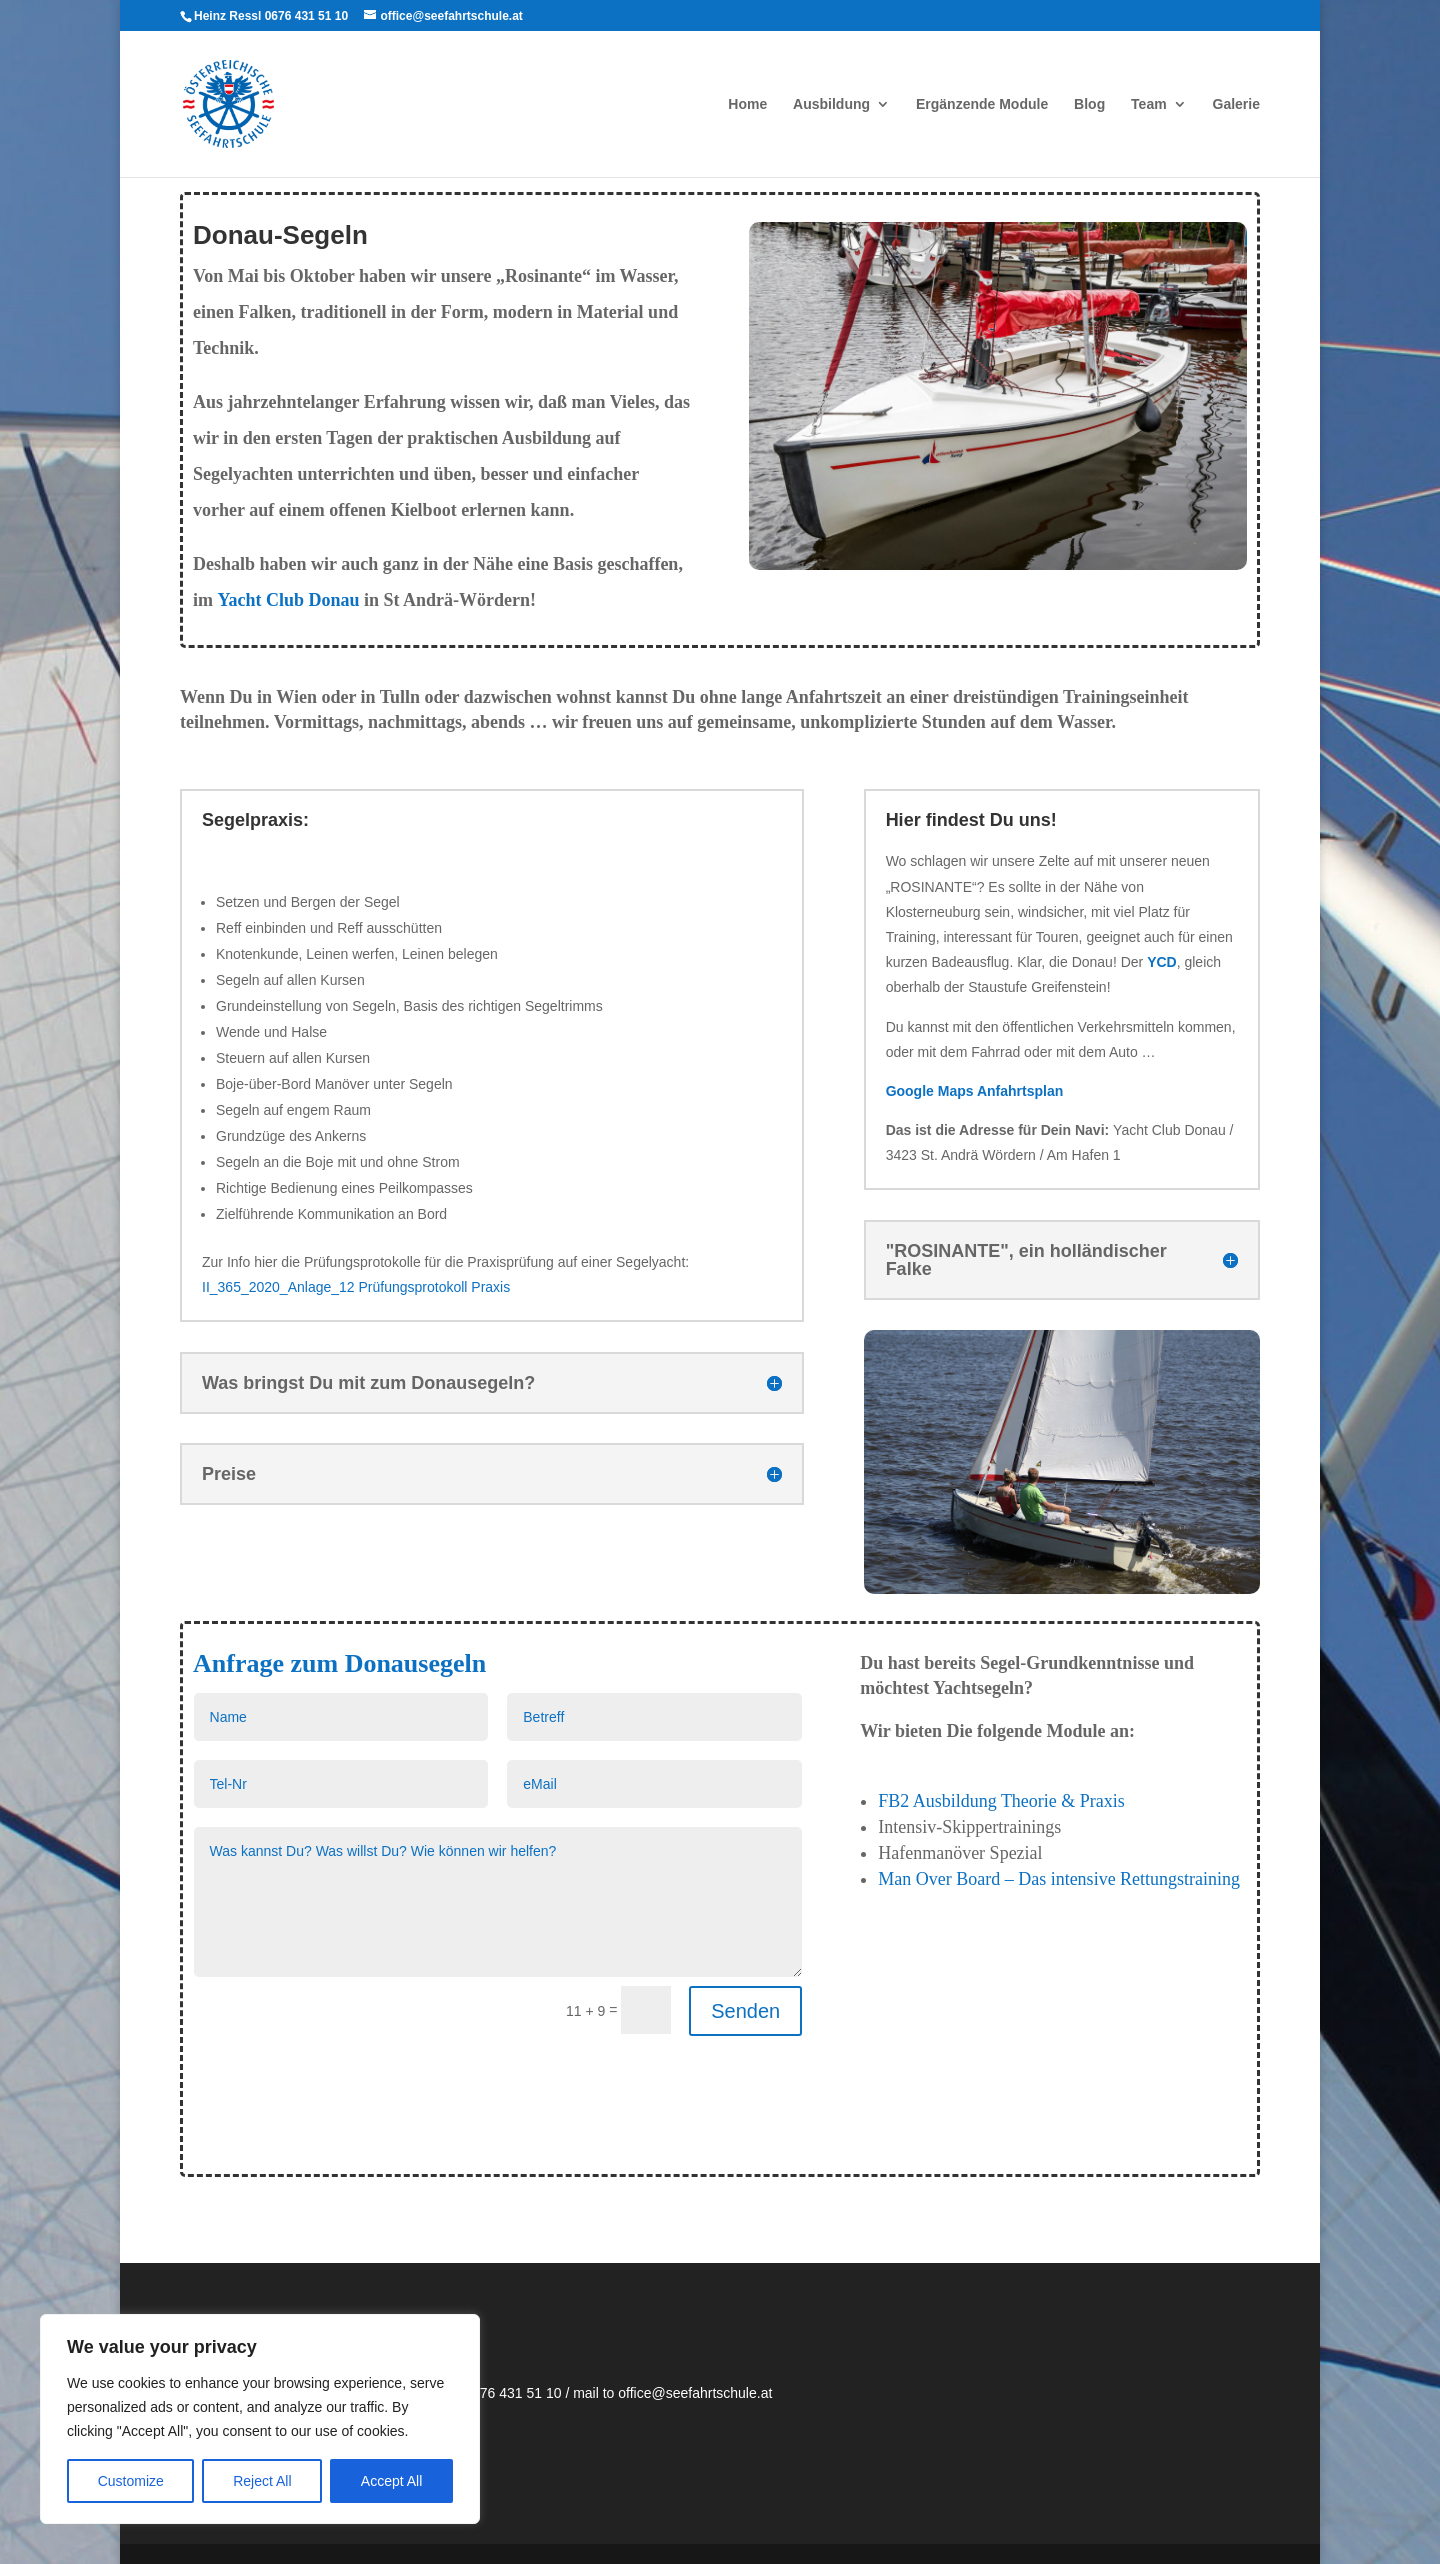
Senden (745, 2011)
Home (747, 104)
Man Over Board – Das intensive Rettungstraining (1059, 1879)
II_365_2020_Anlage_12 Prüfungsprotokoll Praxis (356, 1287)
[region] (260, 2419)
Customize (131, 2481)
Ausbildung (831, 104)
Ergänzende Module (982, 104)
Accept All (391, 2481)
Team (1149, 104)
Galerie (1236, 104)
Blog (1089, 104)
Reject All (262, 2481)
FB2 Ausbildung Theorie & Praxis (1001, 1801)
